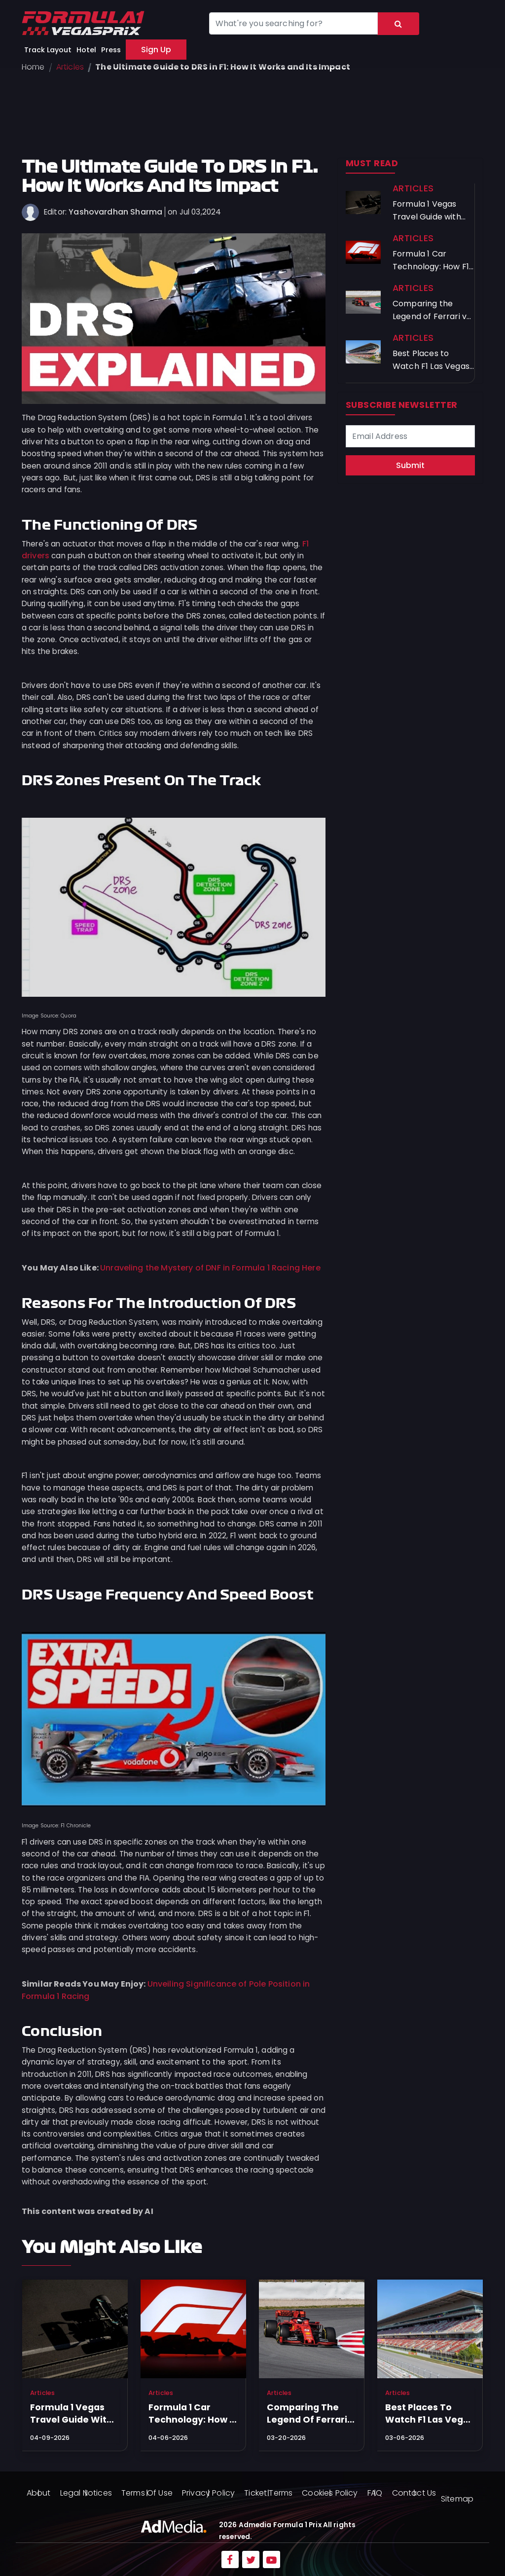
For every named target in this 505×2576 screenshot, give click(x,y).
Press (111, 50)
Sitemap (457, 2498)
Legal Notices (86, 2493)
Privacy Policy (208, 2493)
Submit (410, 465)
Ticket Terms (268, 2493)
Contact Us (414, 2493)
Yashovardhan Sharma (115, 212)
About (39, 2493)
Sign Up (156, 49)
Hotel (86, 50)
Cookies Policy (330, 2493)
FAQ (374, 2493)
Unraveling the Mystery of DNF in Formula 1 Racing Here (210, 1267)
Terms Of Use (147, 2493)
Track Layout (48, 50)
